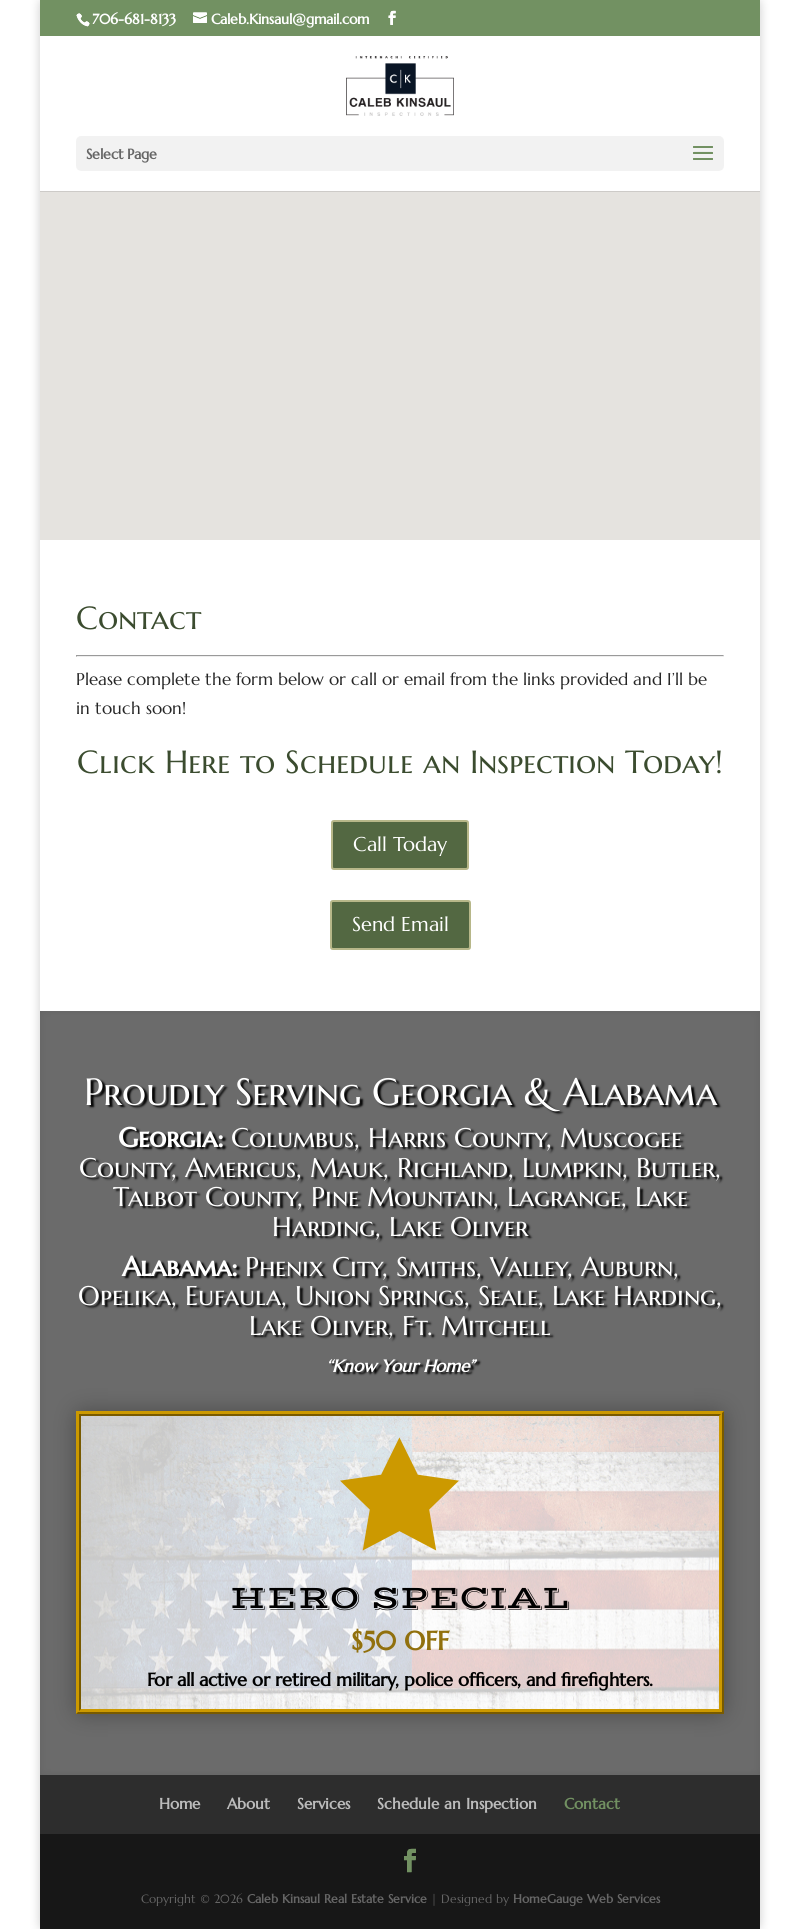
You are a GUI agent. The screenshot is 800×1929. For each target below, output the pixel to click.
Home (179, 1803)
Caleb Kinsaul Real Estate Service (337, 1898)
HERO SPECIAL (400, 1598)
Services (323, 1803)
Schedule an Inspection (457, 1803)
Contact (592, 1803)
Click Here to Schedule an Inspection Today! (400, 762)
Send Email (400, 924)
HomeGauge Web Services (586, 1898)
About (248, 1803)
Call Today (400, 844)
